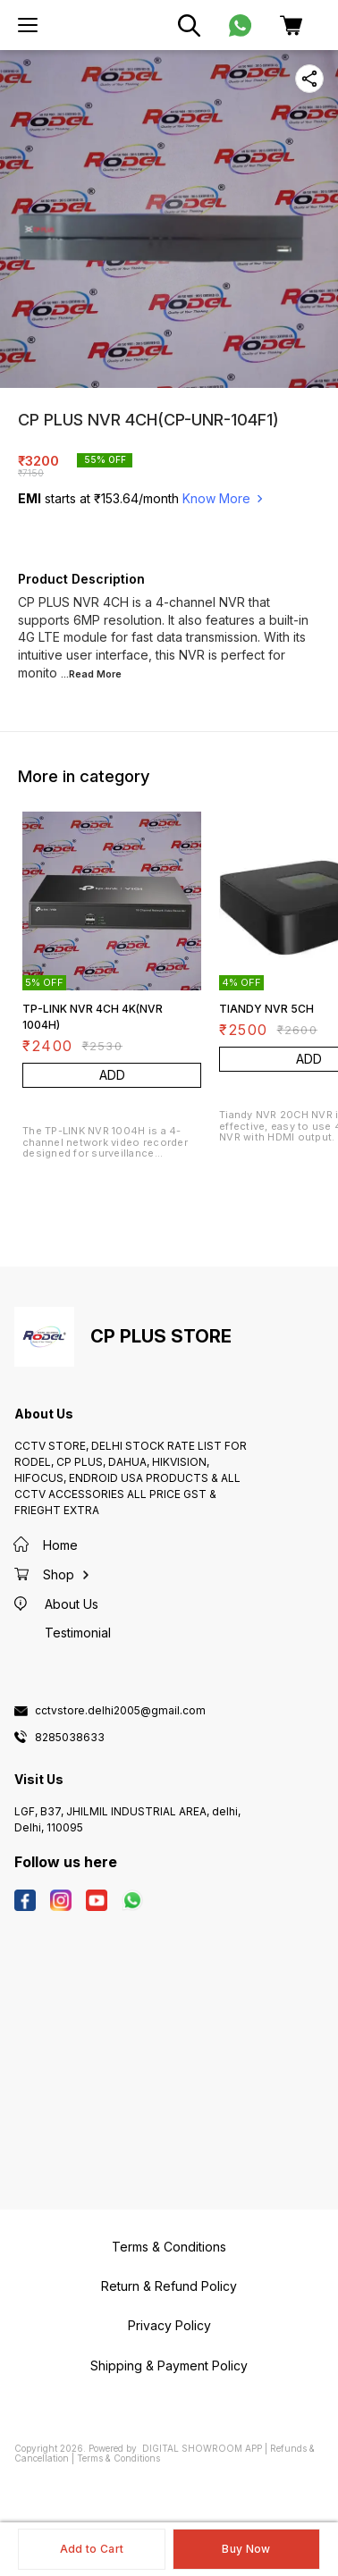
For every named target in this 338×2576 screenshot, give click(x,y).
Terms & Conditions (118, 2458)
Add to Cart (91, 2548)
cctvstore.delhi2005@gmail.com (120, 1711)
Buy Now (246, 2548)
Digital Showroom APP (202, 2448)
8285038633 (70, 1737)
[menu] (28, 25)
